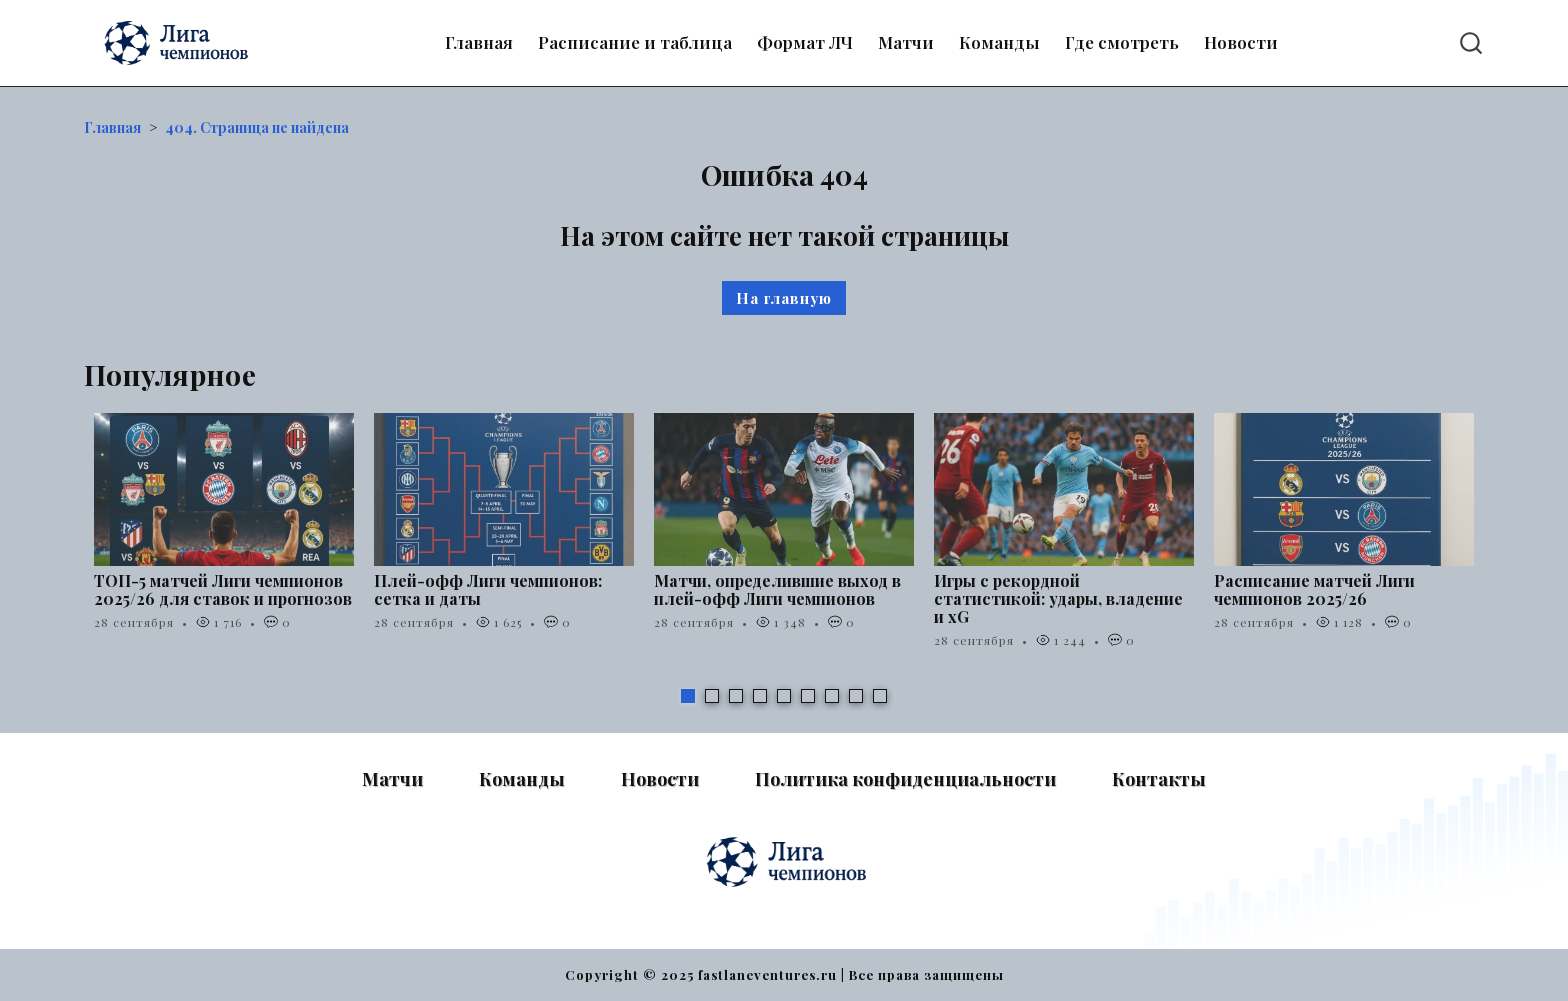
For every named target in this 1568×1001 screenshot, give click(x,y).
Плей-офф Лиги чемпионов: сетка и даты (488, 589)
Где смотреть (1122, 42)
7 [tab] (832, 696)
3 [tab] (736, 696)
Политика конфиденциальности (905, 779)
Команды (999, 42)
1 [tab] (688, 696)
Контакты (1159, 779)
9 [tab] (880, 696)
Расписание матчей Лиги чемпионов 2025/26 (1314, 589)
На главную (784, 298)
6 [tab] (808, 696)
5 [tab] (784, 696)
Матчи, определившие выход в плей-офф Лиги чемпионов (777, 589)
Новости (1241, 42)
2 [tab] (712, 696)
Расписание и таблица (635, 42)
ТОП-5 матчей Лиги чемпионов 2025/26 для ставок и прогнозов (223, 589)
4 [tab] (760, 696)
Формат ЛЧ (805, 42)
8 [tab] (856, 696)
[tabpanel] (224, 532)
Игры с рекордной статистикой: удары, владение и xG (1058, 598)
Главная (479, 42)
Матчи (906, 42)
